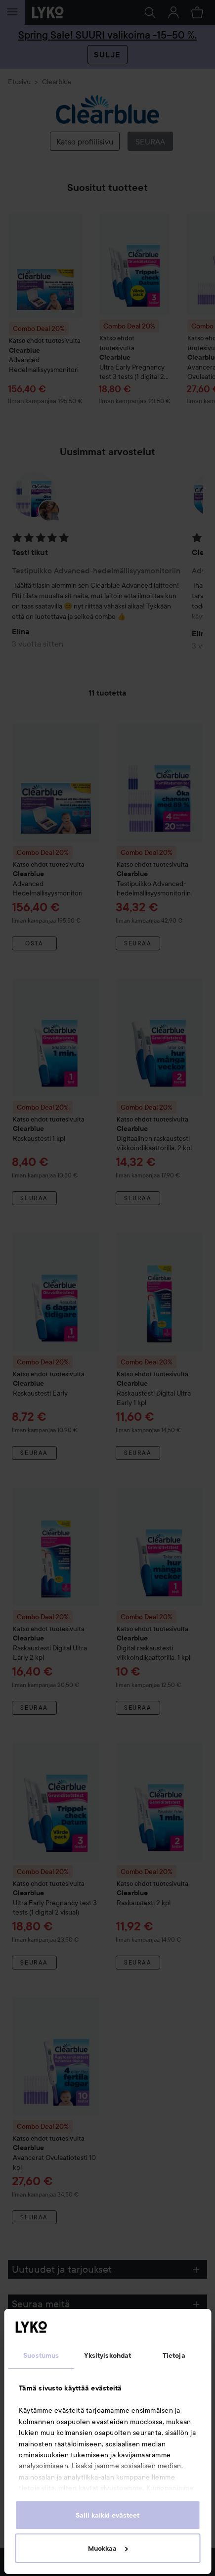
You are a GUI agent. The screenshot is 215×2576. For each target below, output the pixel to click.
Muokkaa (108, 2548)
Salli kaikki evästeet (107, 2515)
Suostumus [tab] (41, 2355)
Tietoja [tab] (174, 2355)
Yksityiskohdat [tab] (107, 2355)
